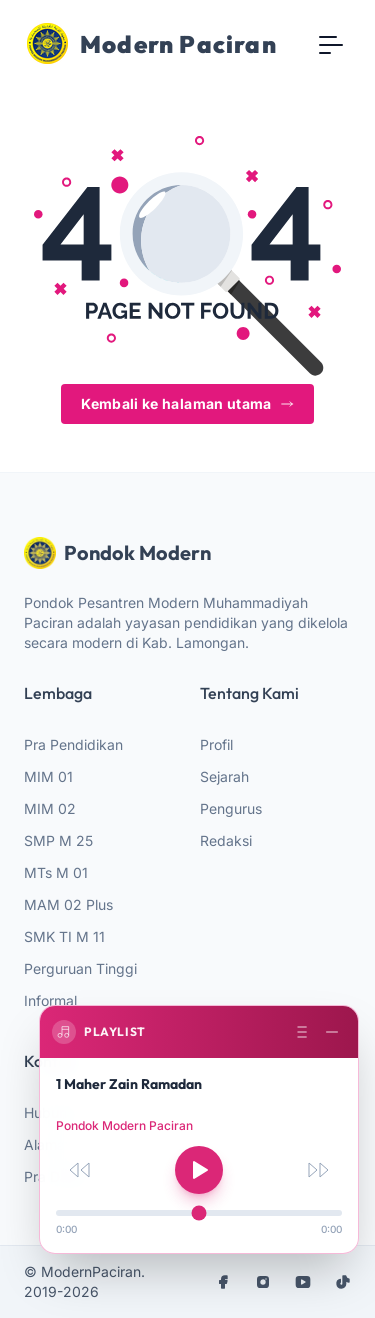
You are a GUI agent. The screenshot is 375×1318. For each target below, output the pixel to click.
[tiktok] (343, 1282)
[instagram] (263, 1282)
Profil (216, 744)
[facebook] (223, 1282)
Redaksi (226, 840)
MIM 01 (48, 776)
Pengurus (231, 808)
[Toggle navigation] (331, 44)
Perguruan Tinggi (80, 968)
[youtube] (303, 1282)
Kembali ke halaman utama (187, 403)
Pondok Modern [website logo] (117, 553)
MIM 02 (50, 808)
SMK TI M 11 (64, 936)
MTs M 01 (56, 872)
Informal (50, 1000)
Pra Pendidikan (73, 744)
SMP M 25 (58, 840)
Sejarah (224, 776)
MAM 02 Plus (68, 904)
